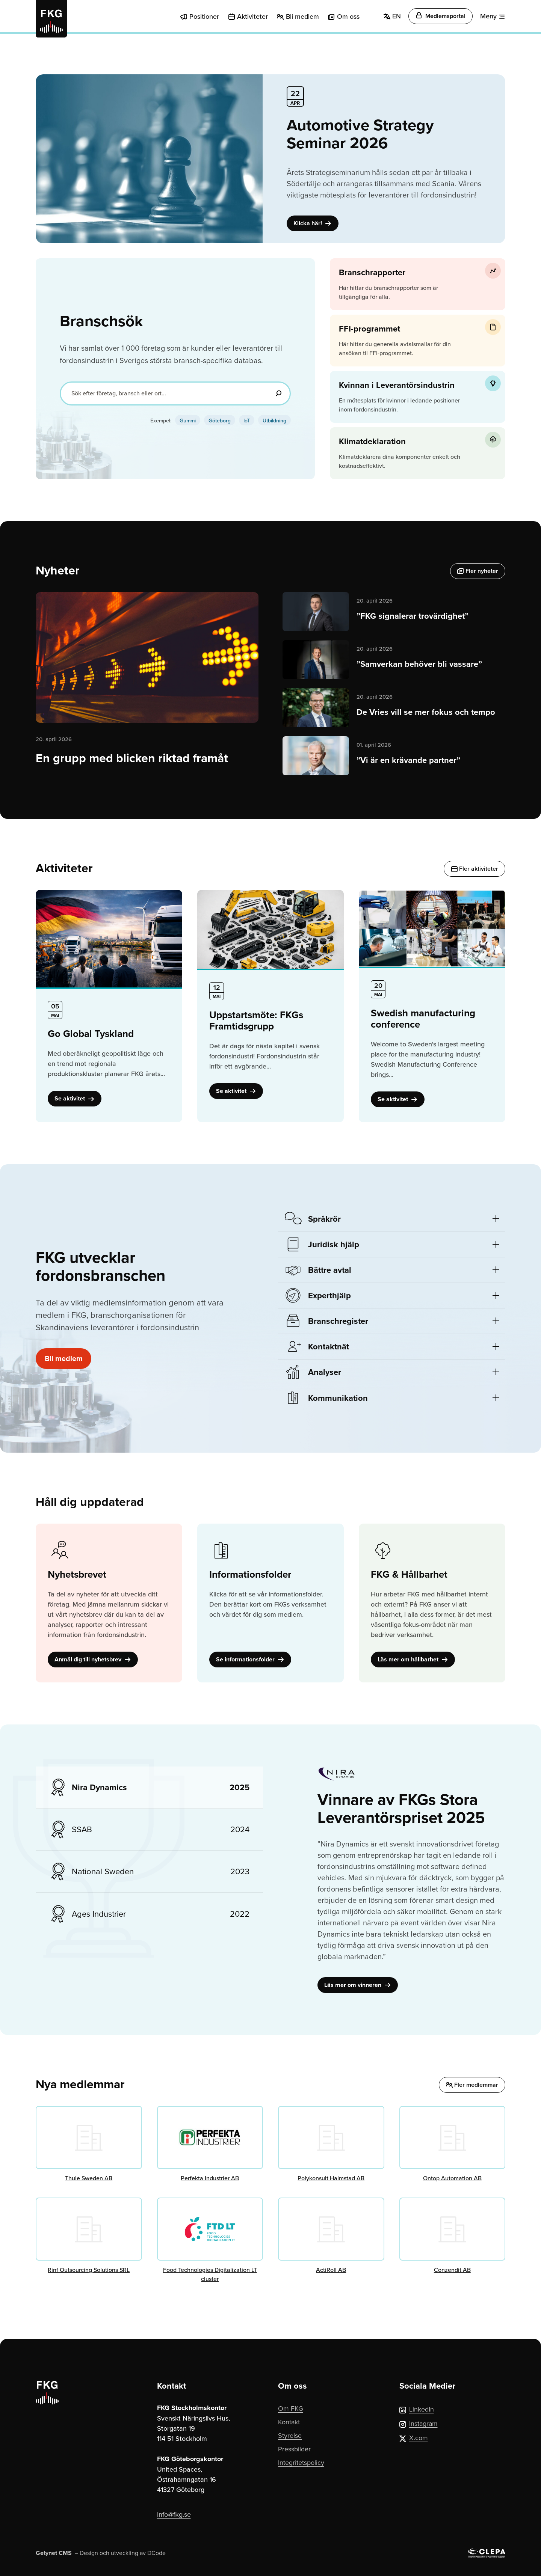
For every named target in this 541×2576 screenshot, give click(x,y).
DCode (156, 2553)
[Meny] (492, 16)
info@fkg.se (174, 2514)
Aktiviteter (252, 16)
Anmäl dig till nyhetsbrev (92, 1659)
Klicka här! (312, 223)
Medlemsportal (440, 16)
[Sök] (278, 393)
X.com (413, 2437)
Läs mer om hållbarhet (413, 1659)
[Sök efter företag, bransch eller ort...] (175, 393)
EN (392, 16)
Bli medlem (302, 16)
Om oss (348, 16)
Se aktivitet (74, 1098)
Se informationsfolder (250, 1659)
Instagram (418, 2423)
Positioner (204, 16)
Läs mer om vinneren (357, 1985)
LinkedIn (416, 2409)
